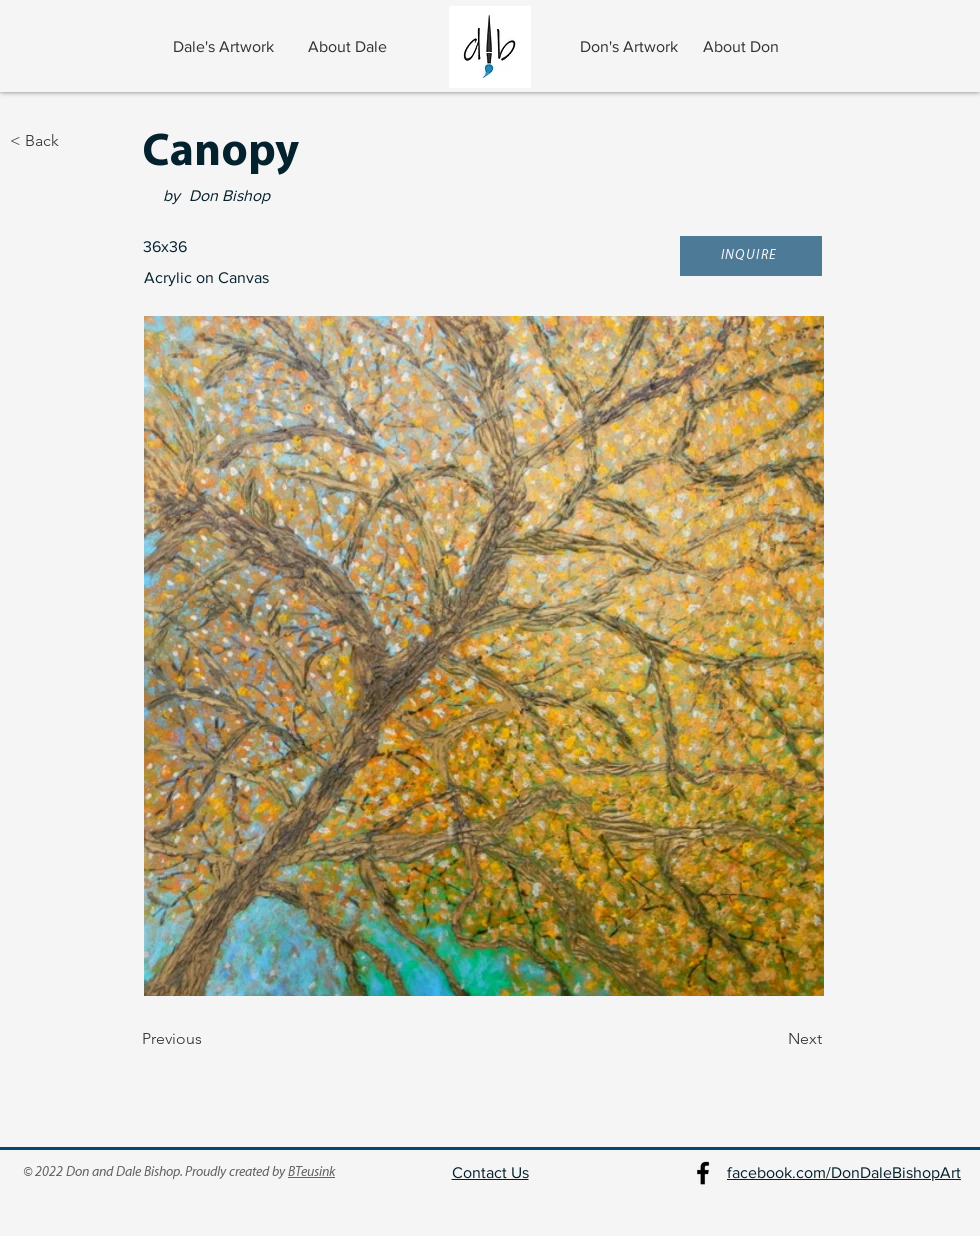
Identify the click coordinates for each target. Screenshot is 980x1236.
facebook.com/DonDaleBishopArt (844, 1172)
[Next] (772, 1040)
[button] (751, 256)
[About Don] (743, 47)
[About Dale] (349, 47)
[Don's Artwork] (630, 47)
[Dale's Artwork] (225, 47)
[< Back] (76, 141)
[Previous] (208, 1040)
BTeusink (311, 1172)
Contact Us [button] (490, 1172)
